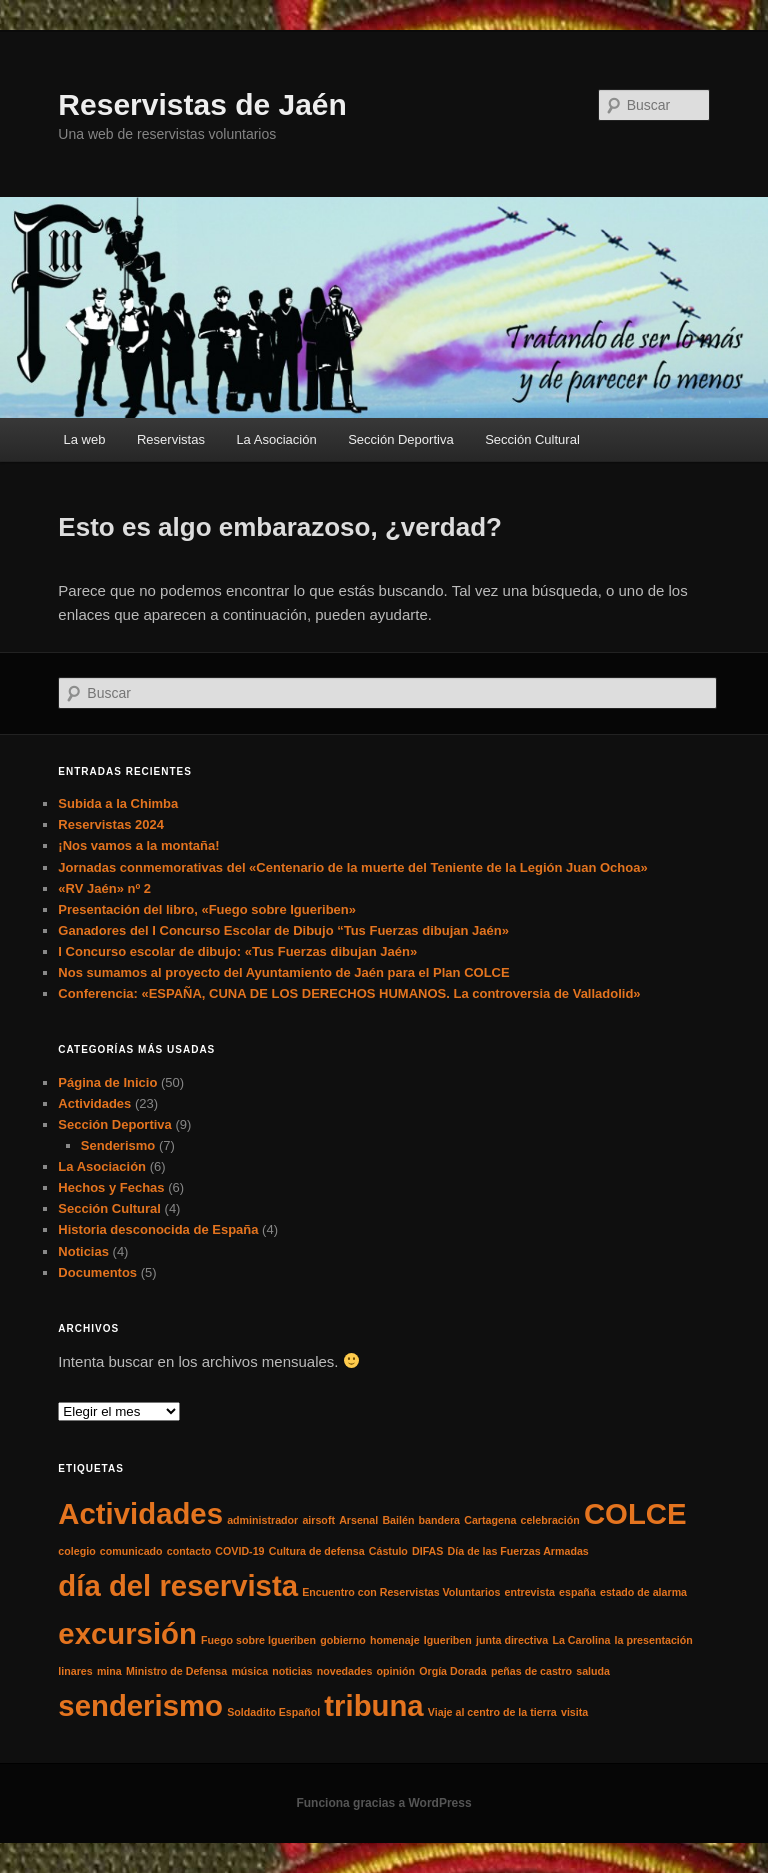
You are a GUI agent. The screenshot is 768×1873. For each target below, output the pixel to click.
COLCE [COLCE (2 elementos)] (635, 1513)
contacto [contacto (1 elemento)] (189, 1551)
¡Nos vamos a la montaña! (138, 845)
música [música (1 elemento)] (249, 1671)
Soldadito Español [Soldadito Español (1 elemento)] (273, 1712)
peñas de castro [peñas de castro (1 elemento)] (531, 1671)
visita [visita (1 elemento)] (574, 1712)
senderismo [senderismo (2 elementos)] (140, 1705)
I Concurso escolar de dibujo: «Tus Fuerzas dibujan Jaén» (237, 951)
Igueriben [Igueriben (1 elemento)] (448, 1640)
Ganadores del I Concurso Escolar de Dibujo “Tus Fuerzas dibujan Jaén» (283, 930)
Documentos (97, 1272)
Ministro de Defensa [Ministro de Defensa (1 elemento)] (176, 1671)
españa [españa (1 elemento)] (577, 1592)
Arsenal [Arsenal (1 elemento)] (358, 1520)
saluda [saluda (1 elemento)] (593, 1671)
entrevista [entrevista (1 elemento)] (530, 1592)
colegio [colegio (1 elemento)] (76, 1551)
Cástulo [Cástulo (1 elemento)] (388, 1551)
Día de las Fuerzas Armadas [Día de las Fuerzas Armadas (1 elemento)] (518, 1551)
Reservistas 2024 (111, 824)
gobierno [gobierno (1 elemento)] (343, 1640)
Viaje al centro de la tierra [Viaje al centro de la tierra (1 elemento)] (492, 1712)
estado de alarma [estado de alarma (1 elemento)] (643, 1592)
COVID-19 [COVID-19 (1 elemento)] (239, 1551)
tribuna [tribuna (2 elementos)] (373, 1705)
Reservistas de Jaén (202, 104)
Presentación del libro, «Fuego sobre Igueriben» (207, 909)
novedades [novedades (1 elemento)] (345, 1671)
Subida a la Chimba (118, 803)
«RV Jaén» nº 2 (104, 888)
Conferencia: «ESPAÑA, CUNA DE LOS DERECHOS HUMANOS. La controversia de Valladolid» (349, 993)
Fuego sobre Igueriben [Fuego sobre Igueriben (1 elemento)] (258, 1640)
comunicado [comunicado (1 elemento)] (131, 1551)
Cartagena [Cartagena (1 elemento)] (490, 1520)
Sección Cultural (532, 439)
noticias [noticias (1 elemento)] (292, 1671)
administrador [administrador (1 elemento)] (262, 1520)
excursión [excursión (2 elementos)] (127, 1633)
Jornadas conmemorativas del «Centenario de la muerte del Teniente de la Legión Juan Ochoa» (352, 867)
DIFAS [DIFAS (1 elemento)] (427, 1551)
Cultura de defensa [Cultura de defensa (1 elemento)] (317, 1551)
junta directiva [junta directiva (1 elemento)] (512, 1640)
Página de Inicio (107, 1082)
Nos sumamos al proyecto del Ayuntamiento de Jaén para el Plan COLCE (283, 972)
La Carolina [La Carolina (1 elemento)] (581, 1640)
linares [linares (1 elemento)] (75, 1671)
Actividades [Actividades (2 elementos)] (140, 1513)
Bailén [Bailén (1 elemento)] (398, 1520)
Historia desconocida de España (158, 1229)
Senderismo (118, 1145)
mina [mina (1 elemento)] (109, 1671)
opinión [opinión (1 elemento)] (396, 1671)
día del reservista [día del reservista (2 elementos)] (178, 1585)
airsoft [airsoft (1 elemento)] (318, 1520)
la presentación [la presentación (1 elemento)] (654, 1640)
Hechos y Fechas (111, 1187)
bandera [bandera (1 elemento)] (439, 1520)
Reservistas (171, 439)
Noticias (83, 1251)
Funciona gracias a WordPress (383, 1803)
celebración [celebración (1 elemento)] (550, 1520)
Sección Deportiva (401, 439)
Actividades (94, 1103)
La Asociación (276, 439)
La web (85, 439)
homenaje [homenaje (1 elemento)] (395, 1640)
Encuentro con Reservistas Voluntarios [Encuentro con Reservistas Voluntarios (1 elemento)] (401, 1592)
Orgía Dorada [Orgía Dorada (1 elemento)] (453, 1671)
